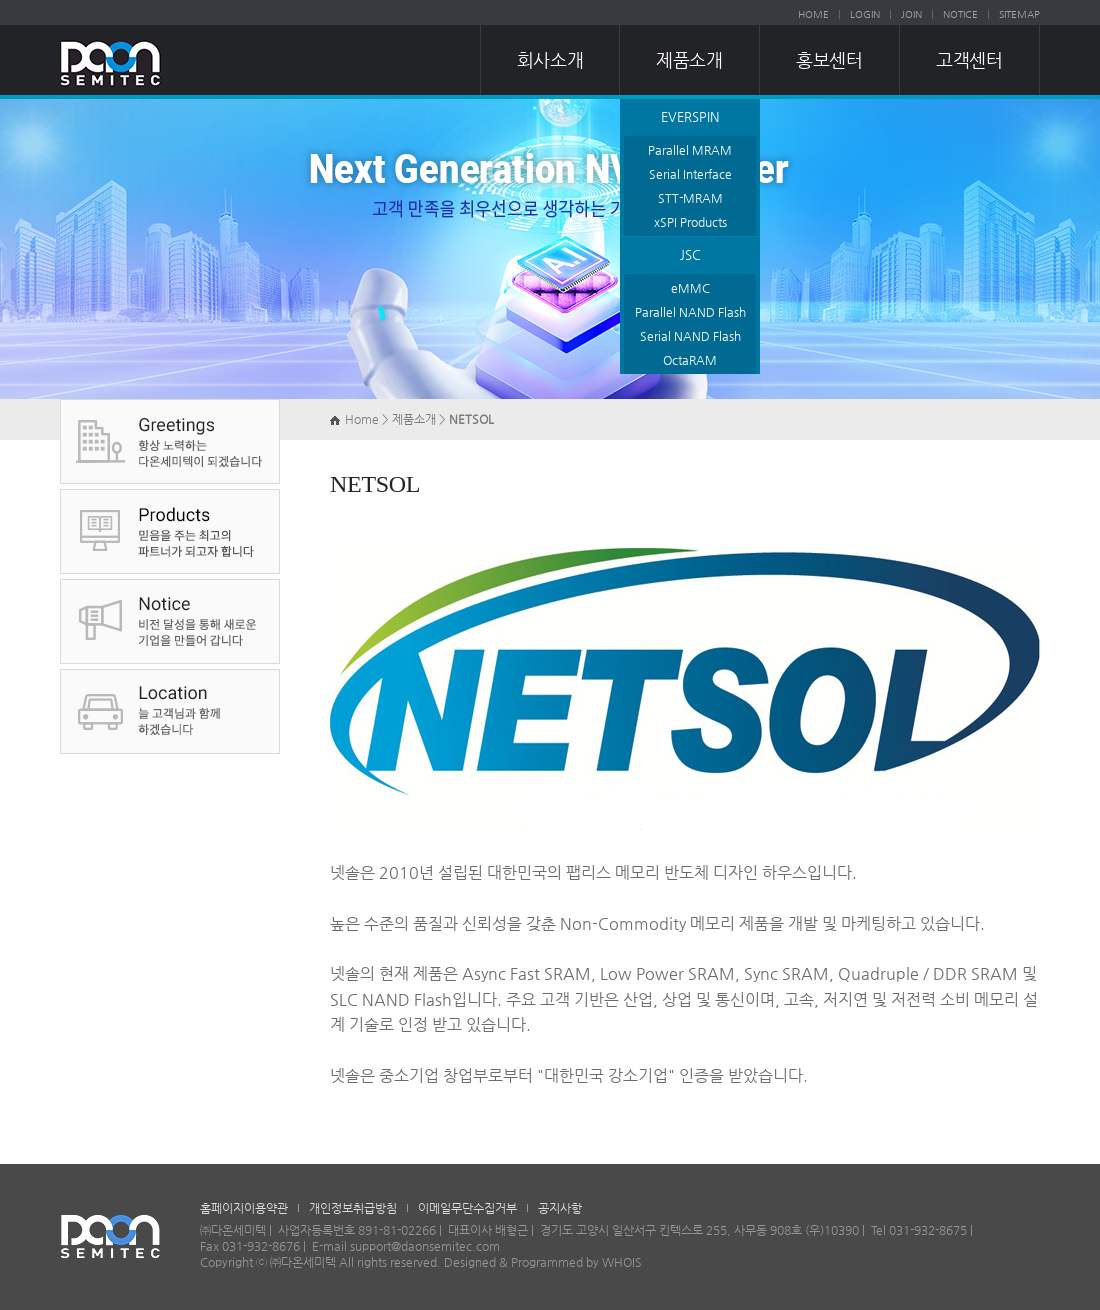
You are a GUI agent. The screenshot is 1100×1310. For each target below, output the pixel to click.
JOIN (911, 14)
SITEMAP (1019, 14)
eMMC (690, 288)
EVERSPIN (690, 116)
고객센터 (969, 59)
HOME (813, 14)
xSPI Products (690, 222)
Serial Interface (690, 174)
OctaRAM (690, 360)
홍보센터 (829, 59)
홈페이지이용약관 (244, 1208)
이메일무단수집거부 (467, 1208)
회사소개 (550, 59)
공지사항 (560, 1208)
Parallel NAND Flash (690, 312)
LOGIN (865, 14)
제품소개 (689, 59)
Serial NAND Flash (690, 336)
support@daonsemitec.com (425, 1246)
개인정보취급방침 (353, 1208)
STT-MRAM (690, 198)
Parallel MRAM (690, 150)
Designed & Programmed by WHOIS (543, 1262)
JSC (690, 254)
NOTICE (960, 14)
